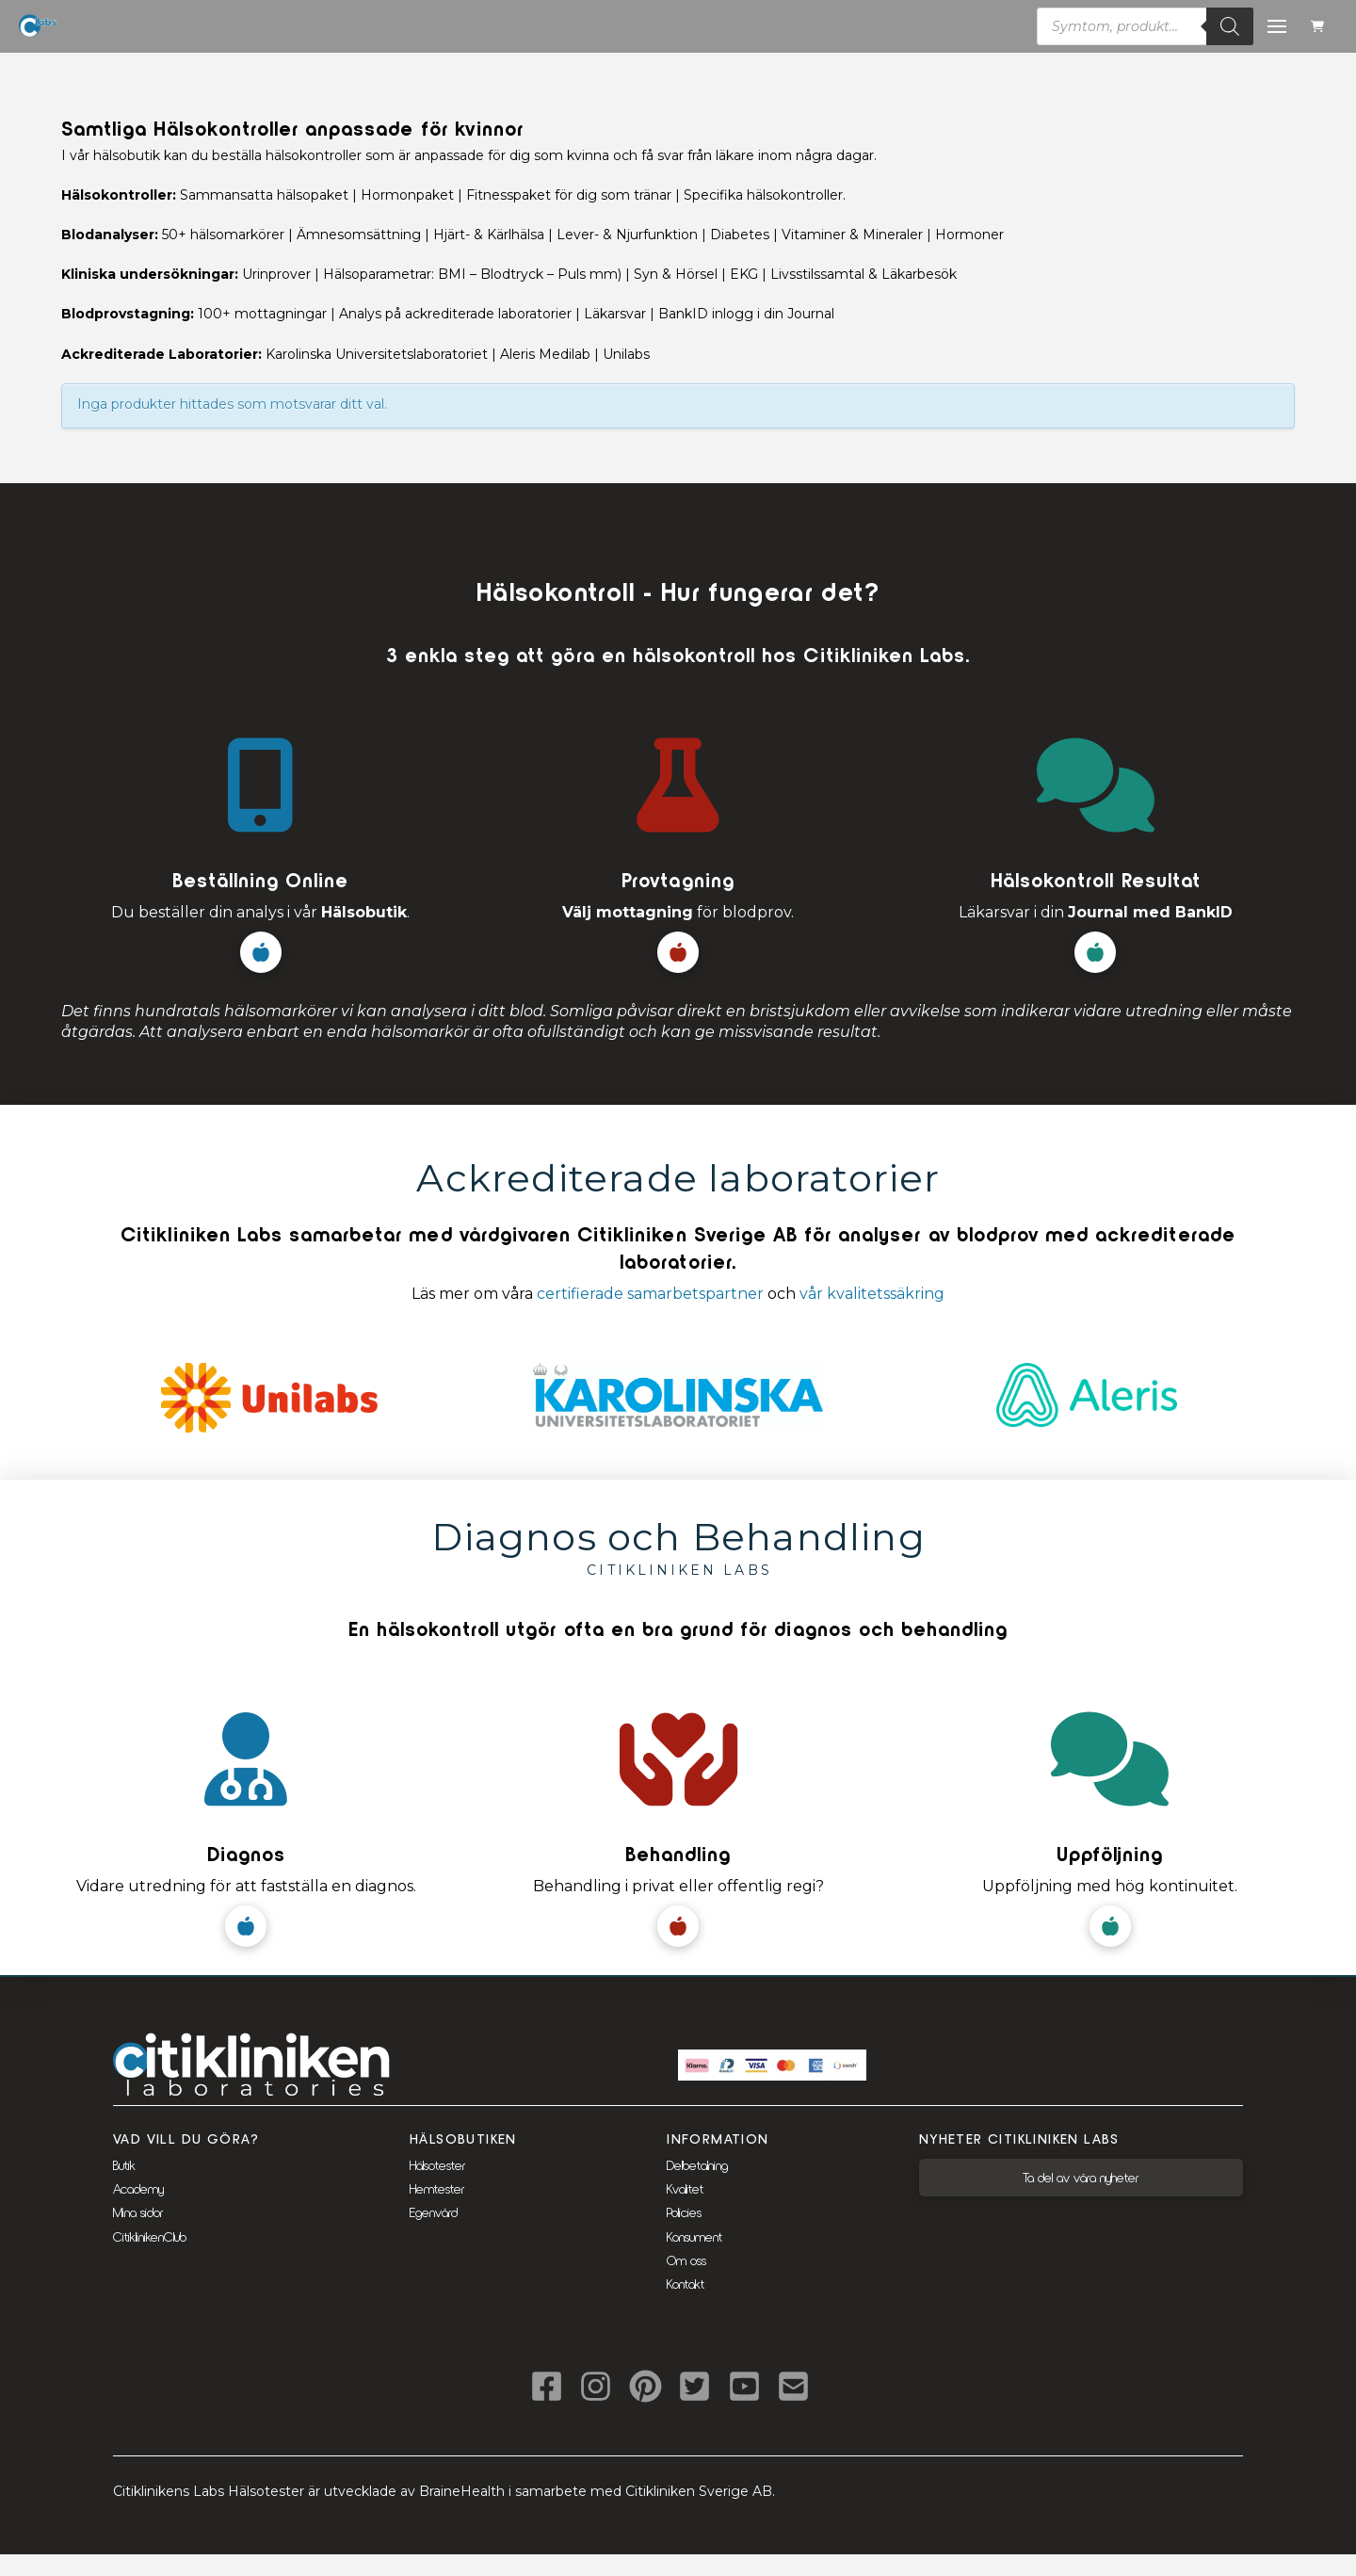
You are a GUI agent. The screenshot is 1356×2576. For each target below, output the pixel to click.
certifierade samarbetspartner (650, 1294)
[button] (1319, 26)
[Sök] (1229, 26)
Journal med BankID (1150, 912)
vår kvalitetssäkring (871, 1294)
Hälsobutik (364, 912)
